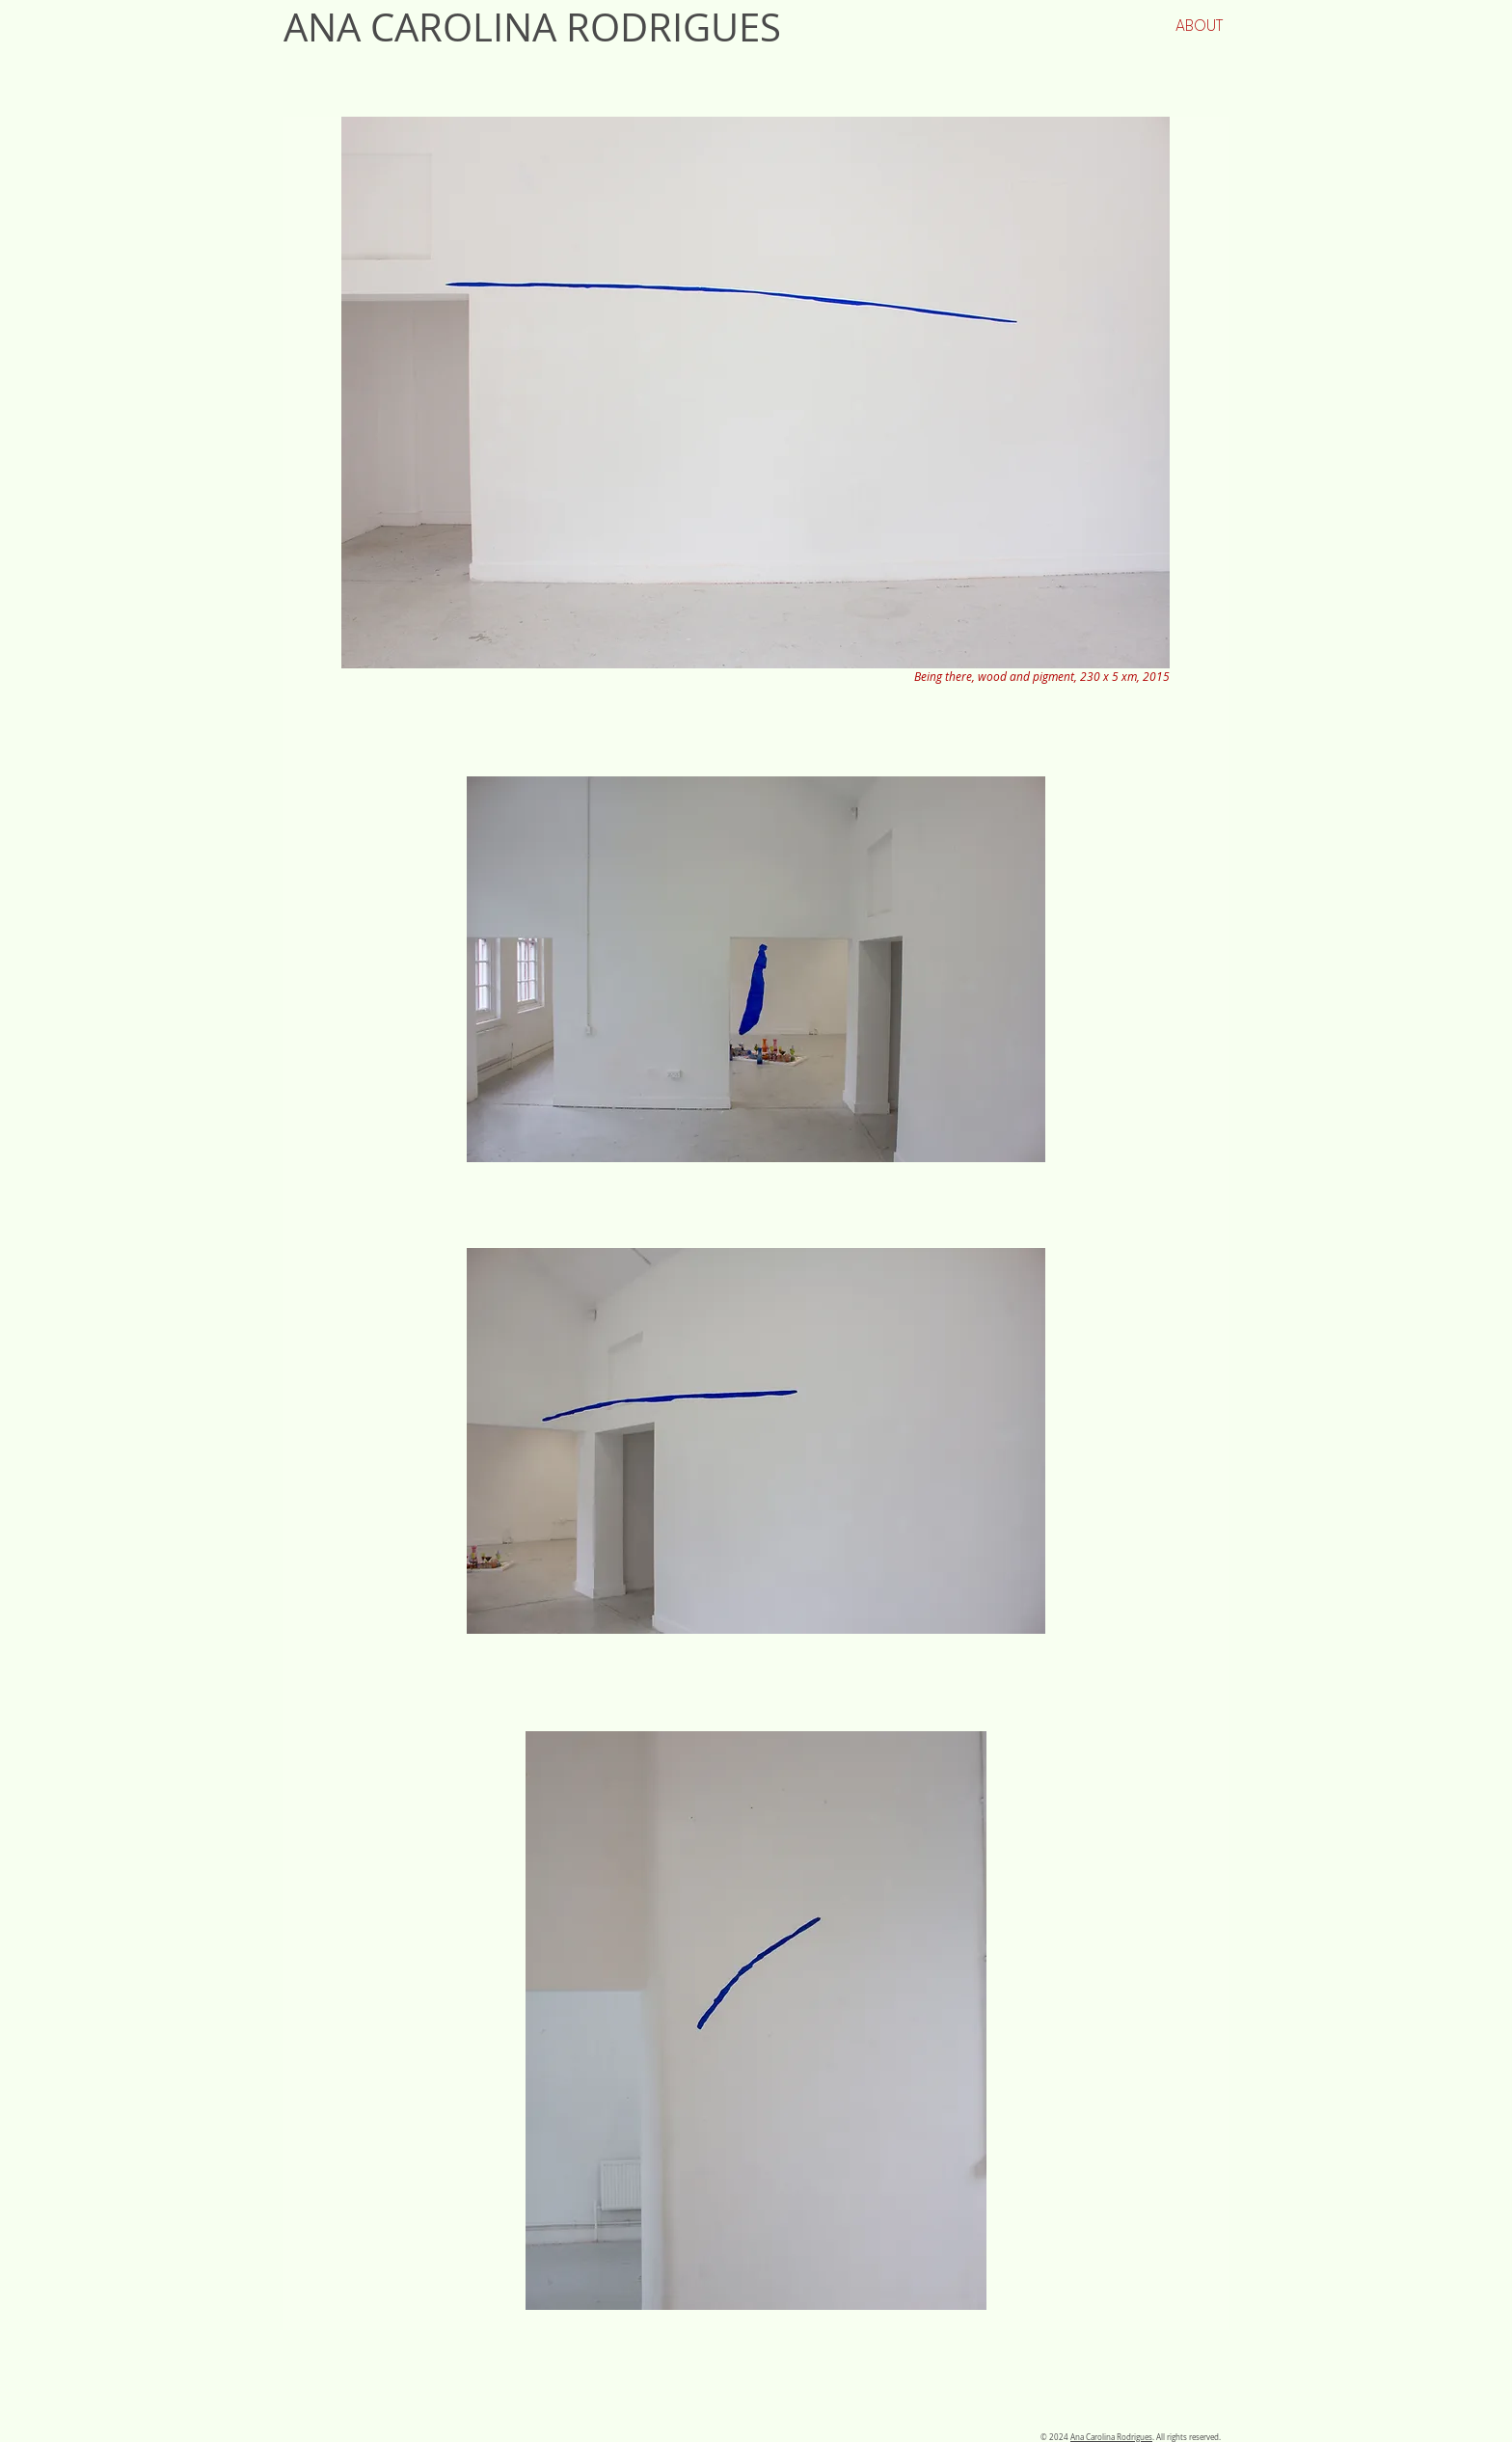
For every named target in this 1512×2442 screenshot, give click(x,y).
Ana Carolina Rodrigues (1111, 2437)
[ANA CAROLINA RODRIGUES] (600, 26)
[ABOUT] (1198, 26)
